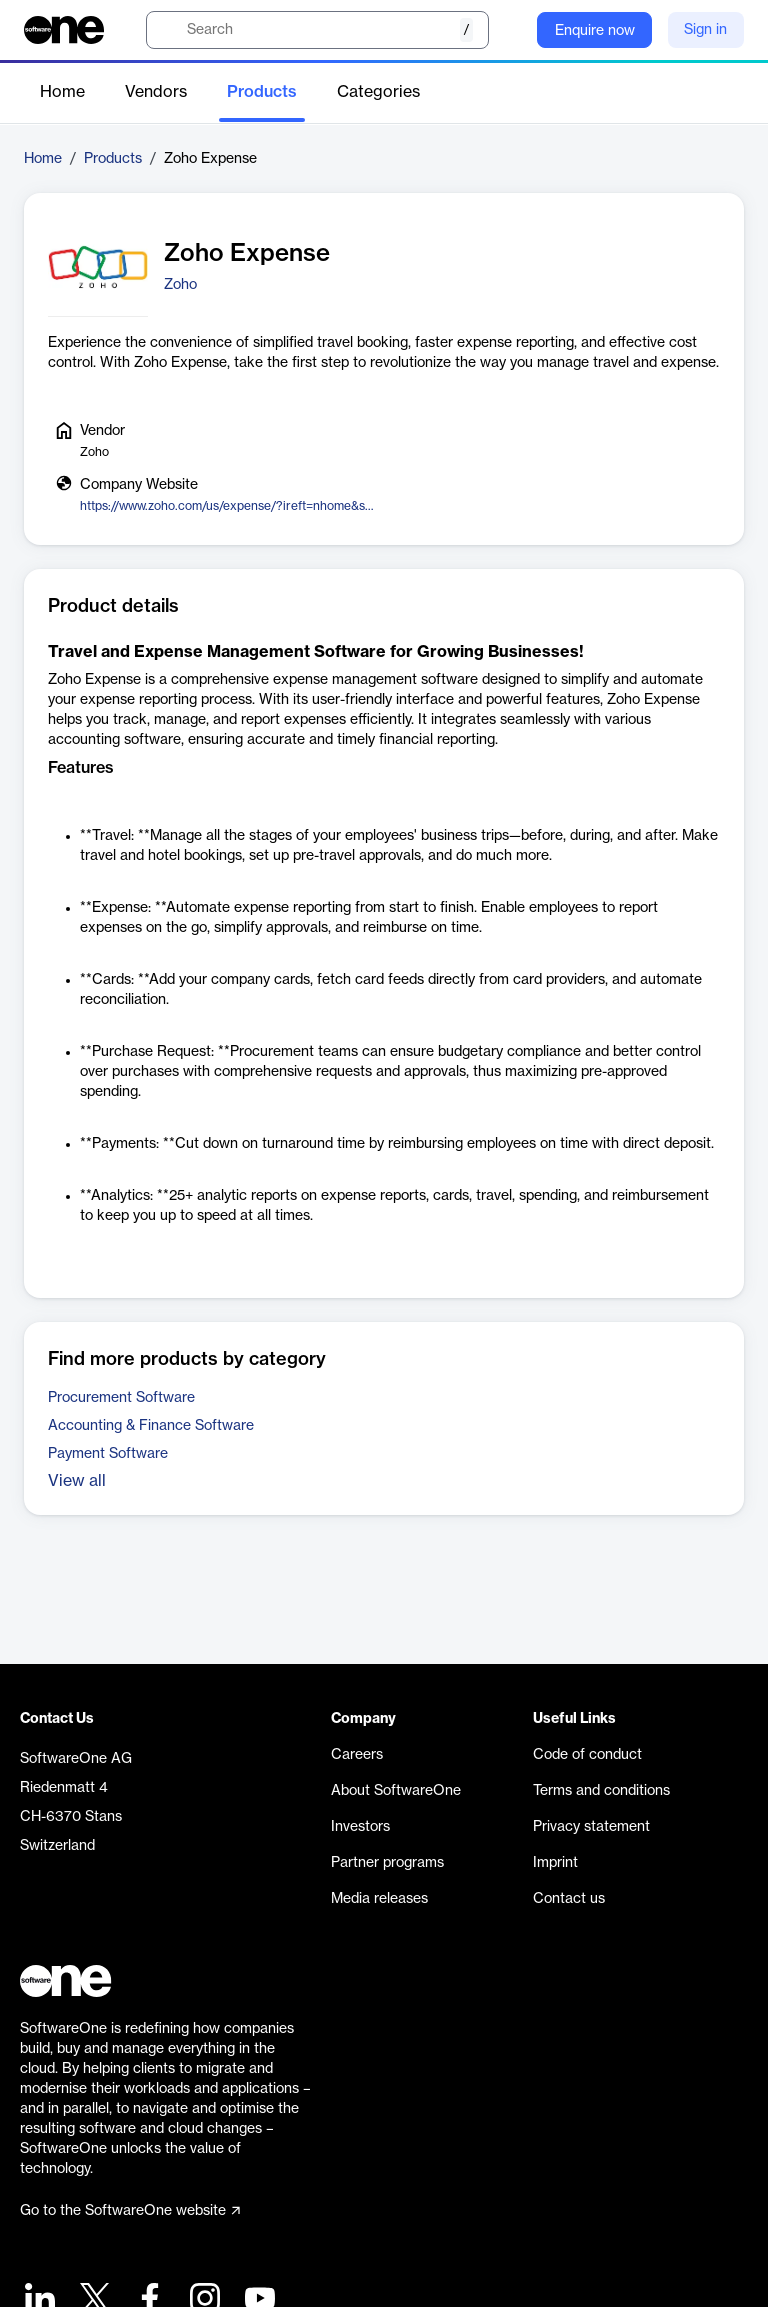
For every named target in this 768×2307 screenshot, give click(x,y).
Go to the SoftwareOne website (130, 2211)
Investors (360, 1827)
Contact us (569, 1899)
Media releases (379, 1899)
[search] (317, 30)
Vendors (156, 92)
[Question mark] (509, 30)
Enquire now (595, 31)
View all (77, 1481)
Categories (378, 92)
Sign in (705, 30)
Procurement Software (121, 1398)
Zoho (180, 285)
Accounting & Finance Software (151, 1426)
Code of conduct (587, 1755)
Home (62, 92)
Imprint (555, 1863)
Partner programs (387, 1863)
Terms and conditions (601, 1791)
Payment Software (108, 1454)
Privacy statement (591, 1827)
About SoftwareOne (396, 1791)
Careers (357, 1755)
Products (262, 92)
